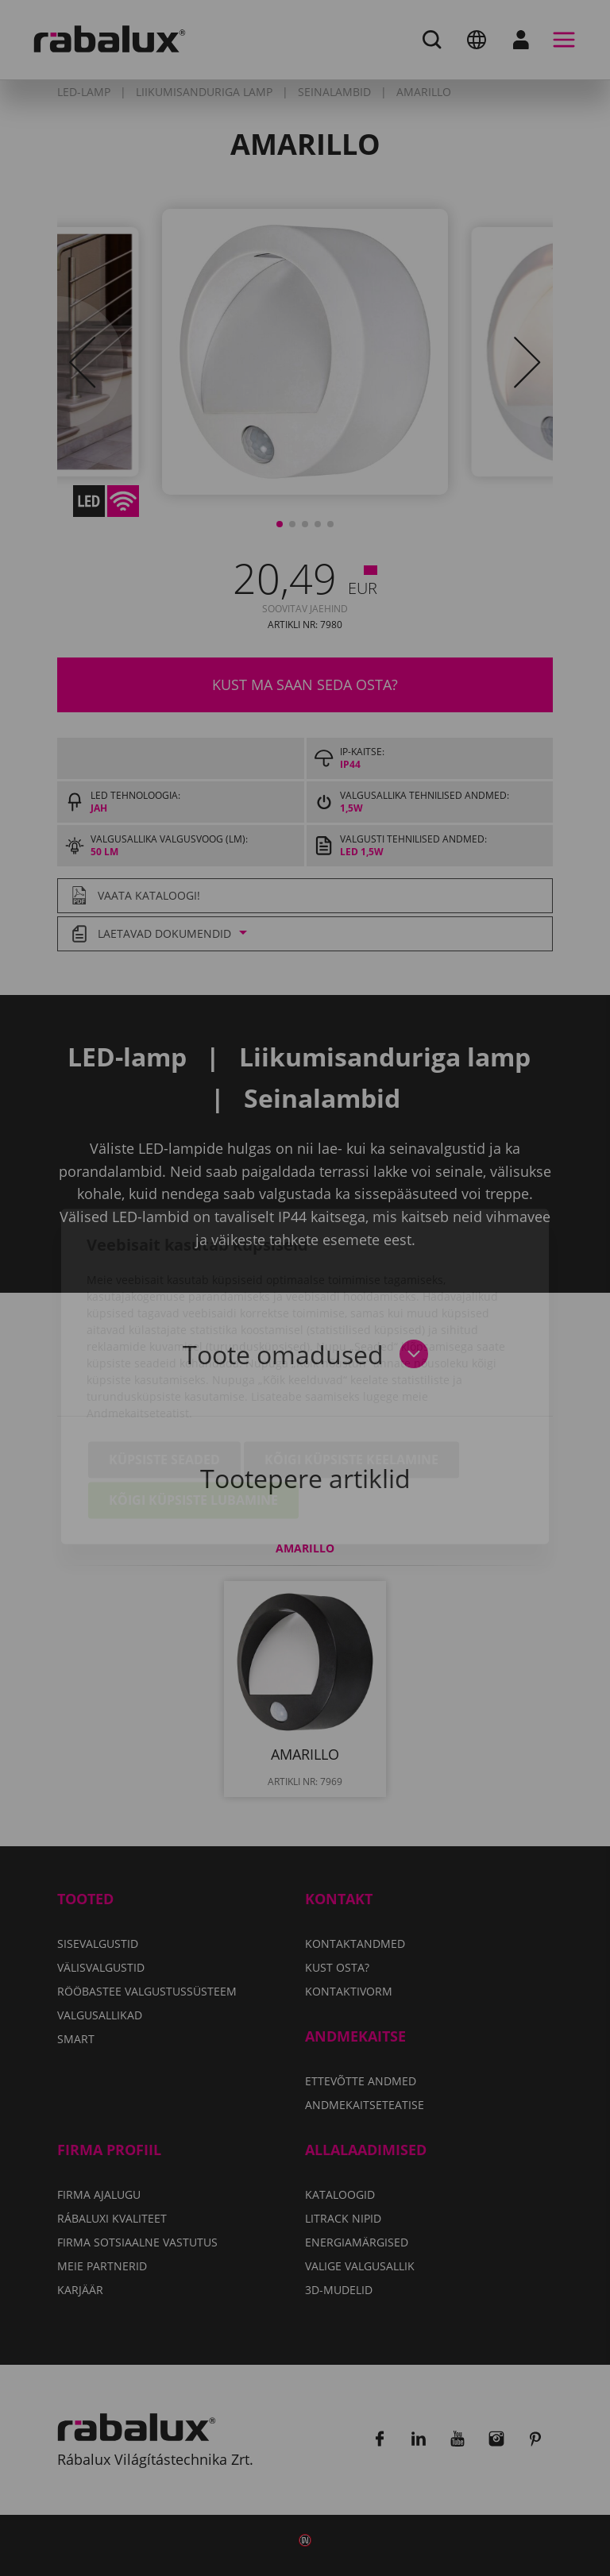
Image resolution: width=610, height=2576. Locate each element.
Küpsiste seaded (164, 1371)
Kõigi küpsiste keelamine (351, 1371)
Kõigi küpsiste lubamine (193, 1412)
